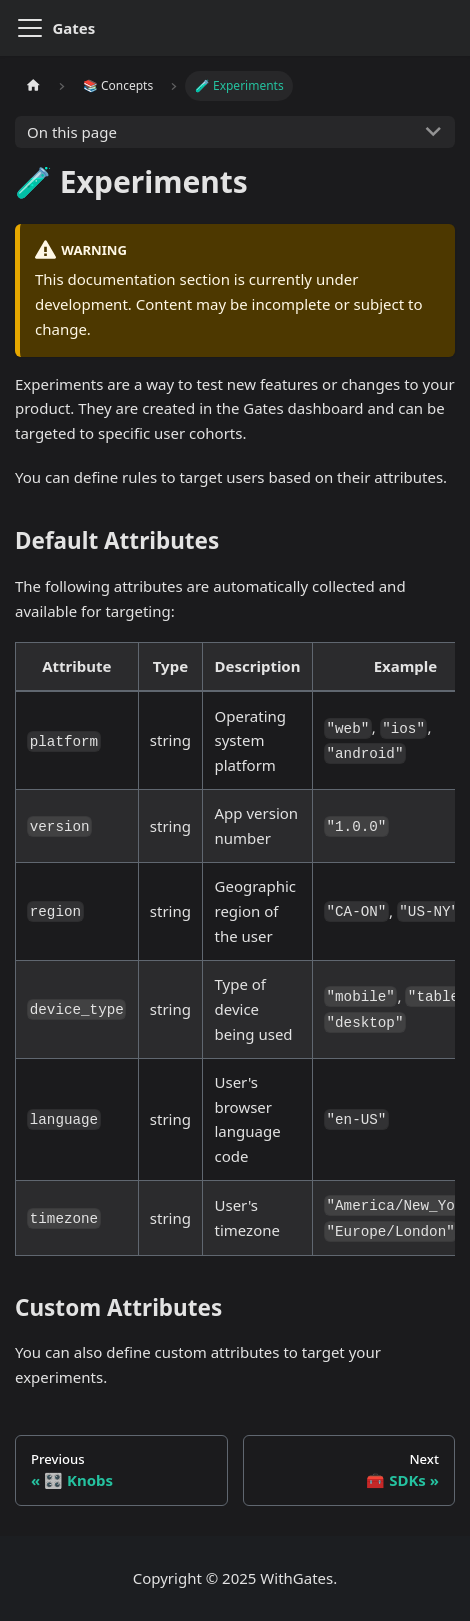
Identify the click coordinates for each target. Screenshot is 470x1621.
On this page (72, 132)
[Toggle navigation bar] (30, 28)
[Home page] (33, 85)
